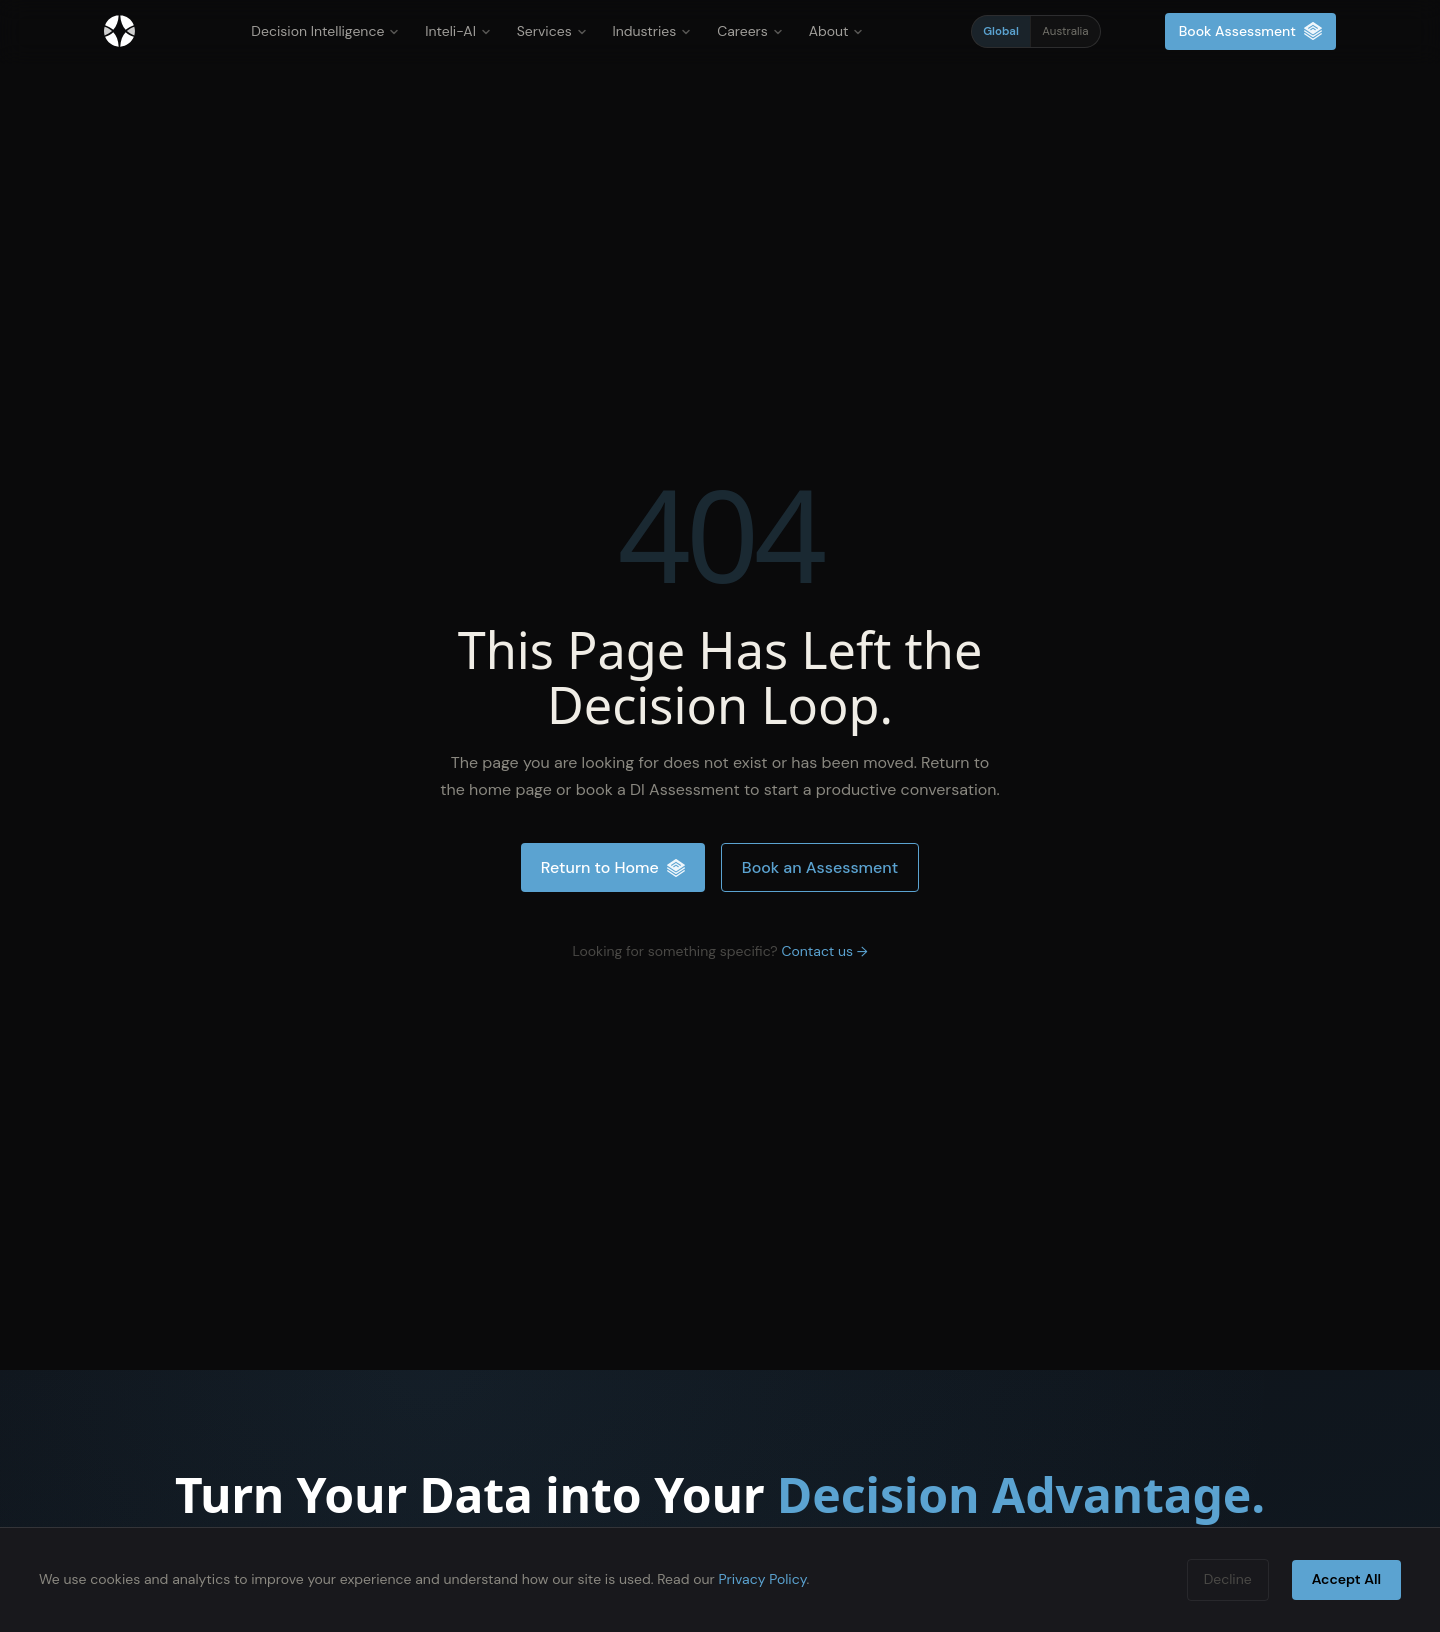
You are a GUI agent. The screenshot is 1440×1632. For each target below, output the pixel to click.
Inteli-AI (458, 31)
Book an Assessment (820, 867)
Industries (652, 31)
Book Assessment (1250, 31)
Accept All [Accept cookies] (1346, 1579)
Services (552, 31)
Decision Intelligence (325, 31)
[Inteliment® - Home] (119, 31)
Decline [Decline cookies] (1228, 1579)
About (836, 31)
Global (1001, 31)
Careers (749, 31)
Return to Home (613, 867)
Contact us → (824, 951)
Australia (1065, 31)
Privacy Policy (762, 1579)
